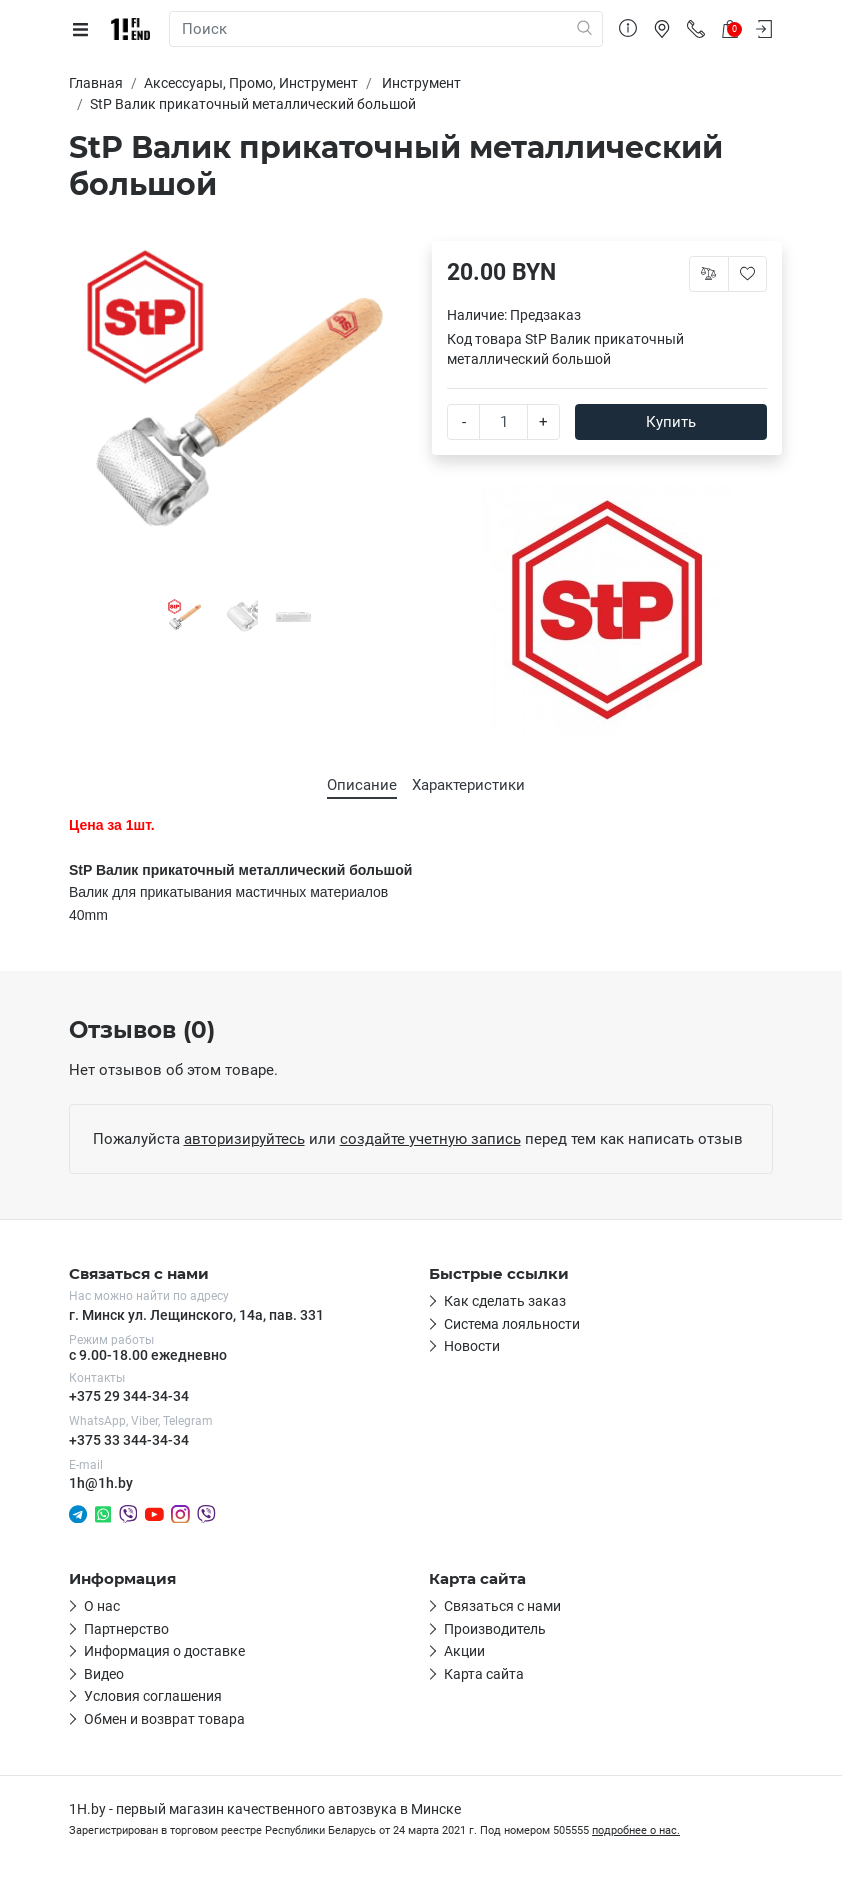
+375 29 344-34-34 (129, 1396)
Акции (464, 1651)
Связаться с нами (502, 1606)
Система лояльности (512, 1324)
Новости (472, 1346)
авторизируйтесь (244, 1139)
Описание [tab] (362, 785)
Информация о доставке (164, 1651)
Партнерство (126, 1629)
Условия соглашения (153, 1696)
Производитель (495, 1629)
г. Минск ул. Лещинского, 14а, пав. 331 (196, 1315)
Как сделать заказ (505, 1301)
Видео (104, 1674)
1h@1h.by (101, 1483)
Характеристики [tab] (468, 785)
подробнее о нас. (636, 1830)
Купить (671, 422)
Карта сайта (484, 1674)
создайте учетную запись (430, 1139)
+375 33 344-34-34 (129, 1440)
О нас (102, 1606)
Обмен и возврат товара (164, 1719)
